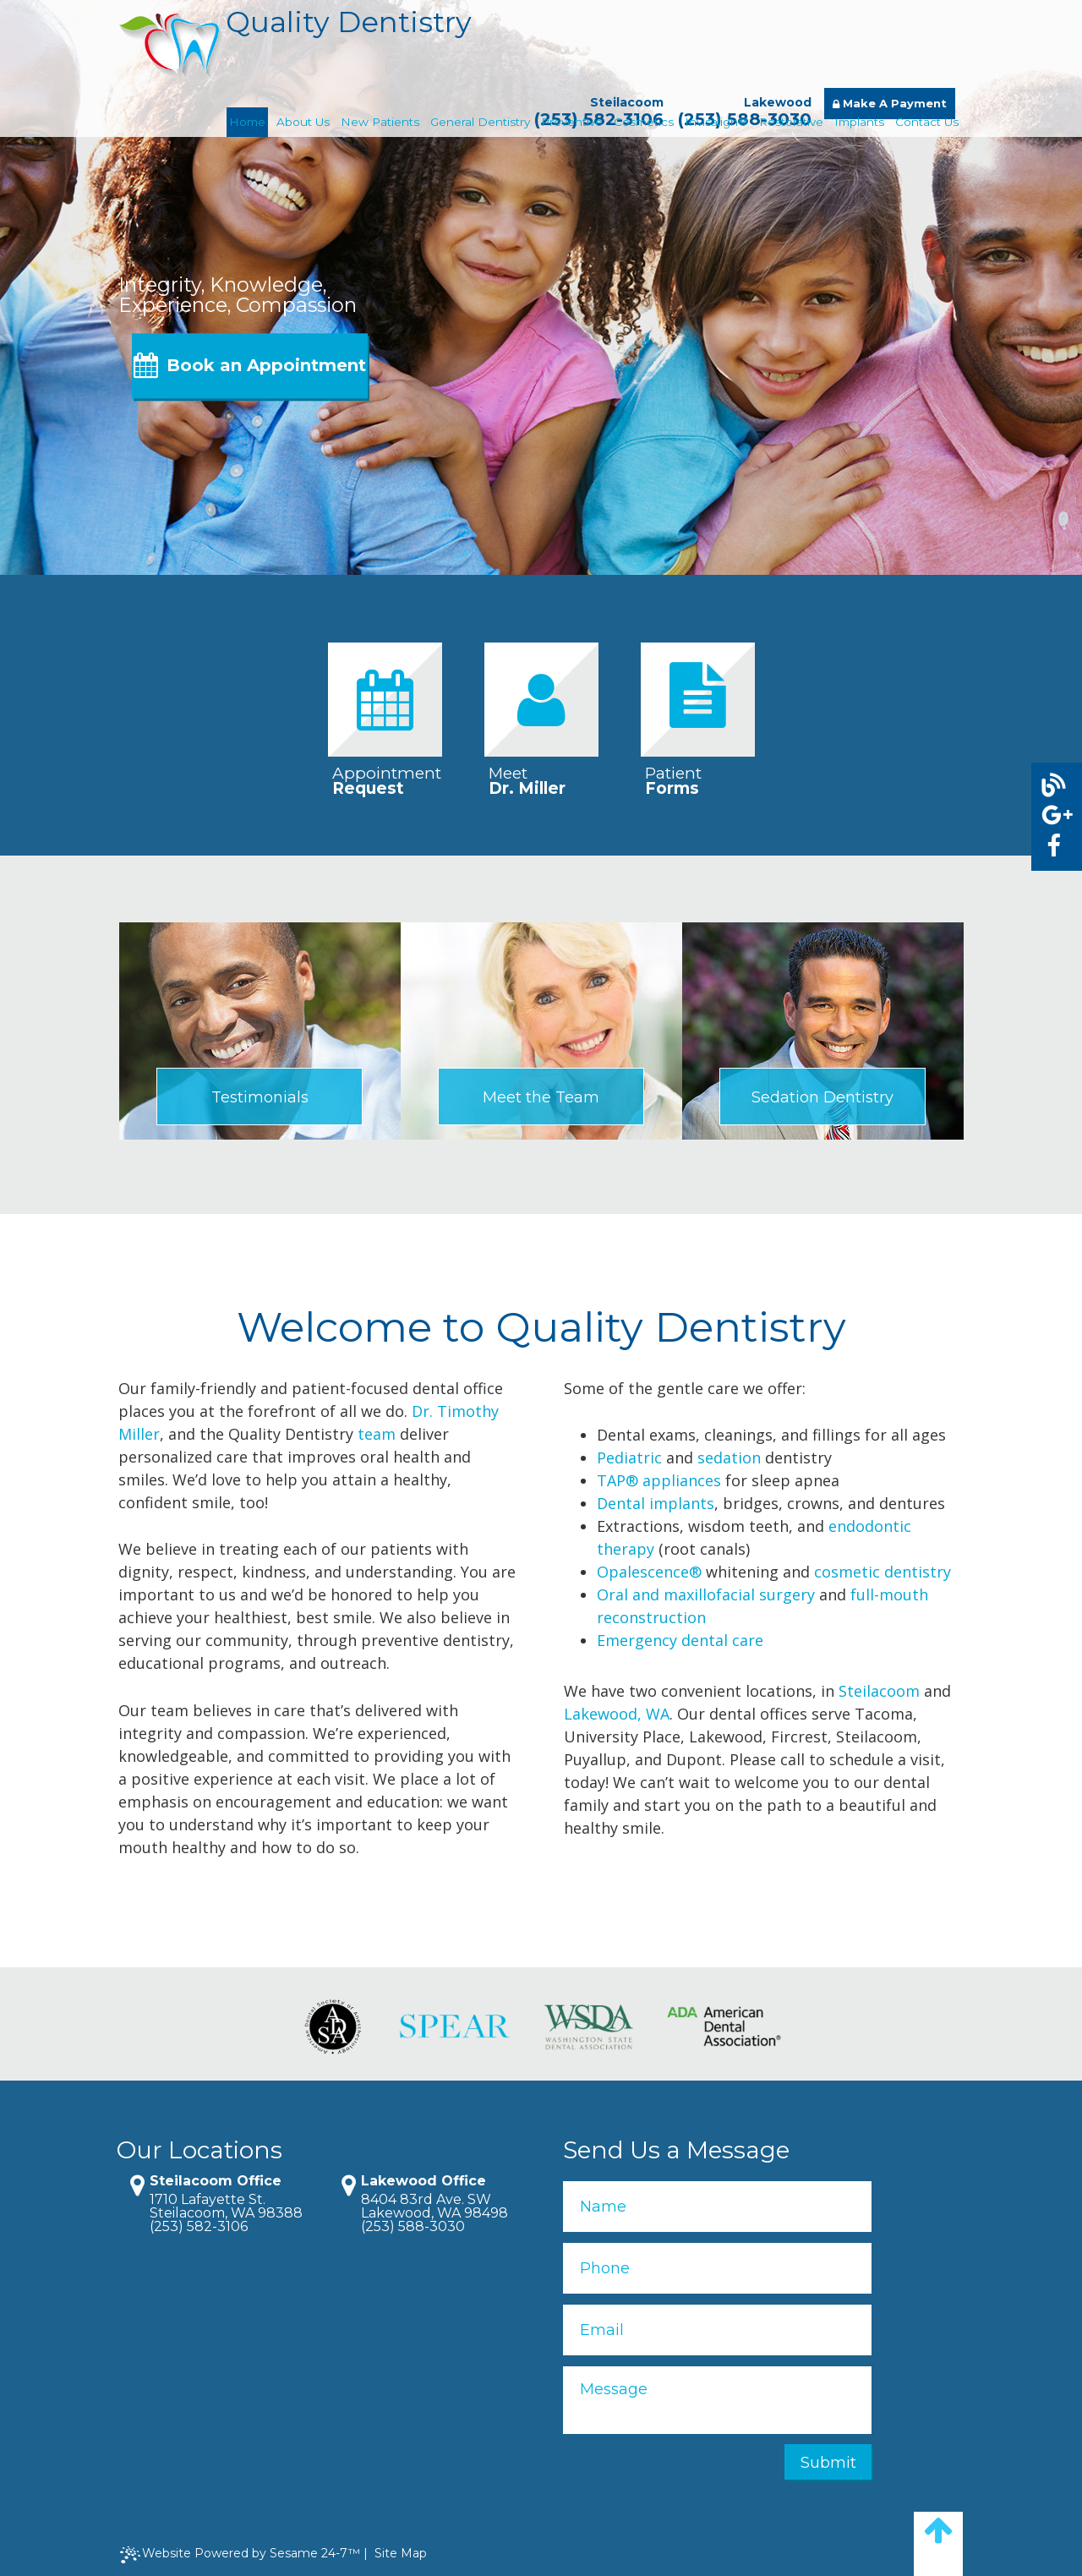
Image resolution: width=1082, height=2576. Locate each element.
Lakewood (778, 102)
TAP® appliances (659, 1480)
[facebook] (1053, 846)
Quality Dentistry (295, 48)
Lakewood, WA (616, 1714)
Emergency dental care (680, 1640)
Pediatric (629, 1457)
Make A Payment (890, 103)
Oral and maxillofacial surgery (706, 1594)
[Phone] (717, 2268)
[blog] (1053, 786)
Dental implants (655, 1503)
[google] (1053, 815)
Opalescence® (649, 1571)
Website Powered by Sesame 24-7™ (240, 2554)
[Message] (717, 2400)
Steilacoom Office (215, 2181)
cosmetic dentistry (882, 1571)
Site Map (400, 2553)
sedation (729, 1457)
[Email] (717, 2330)
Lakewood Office (423, 2181)
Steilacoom (627, 102)
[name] (717, 2206)
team (377, 1434)
